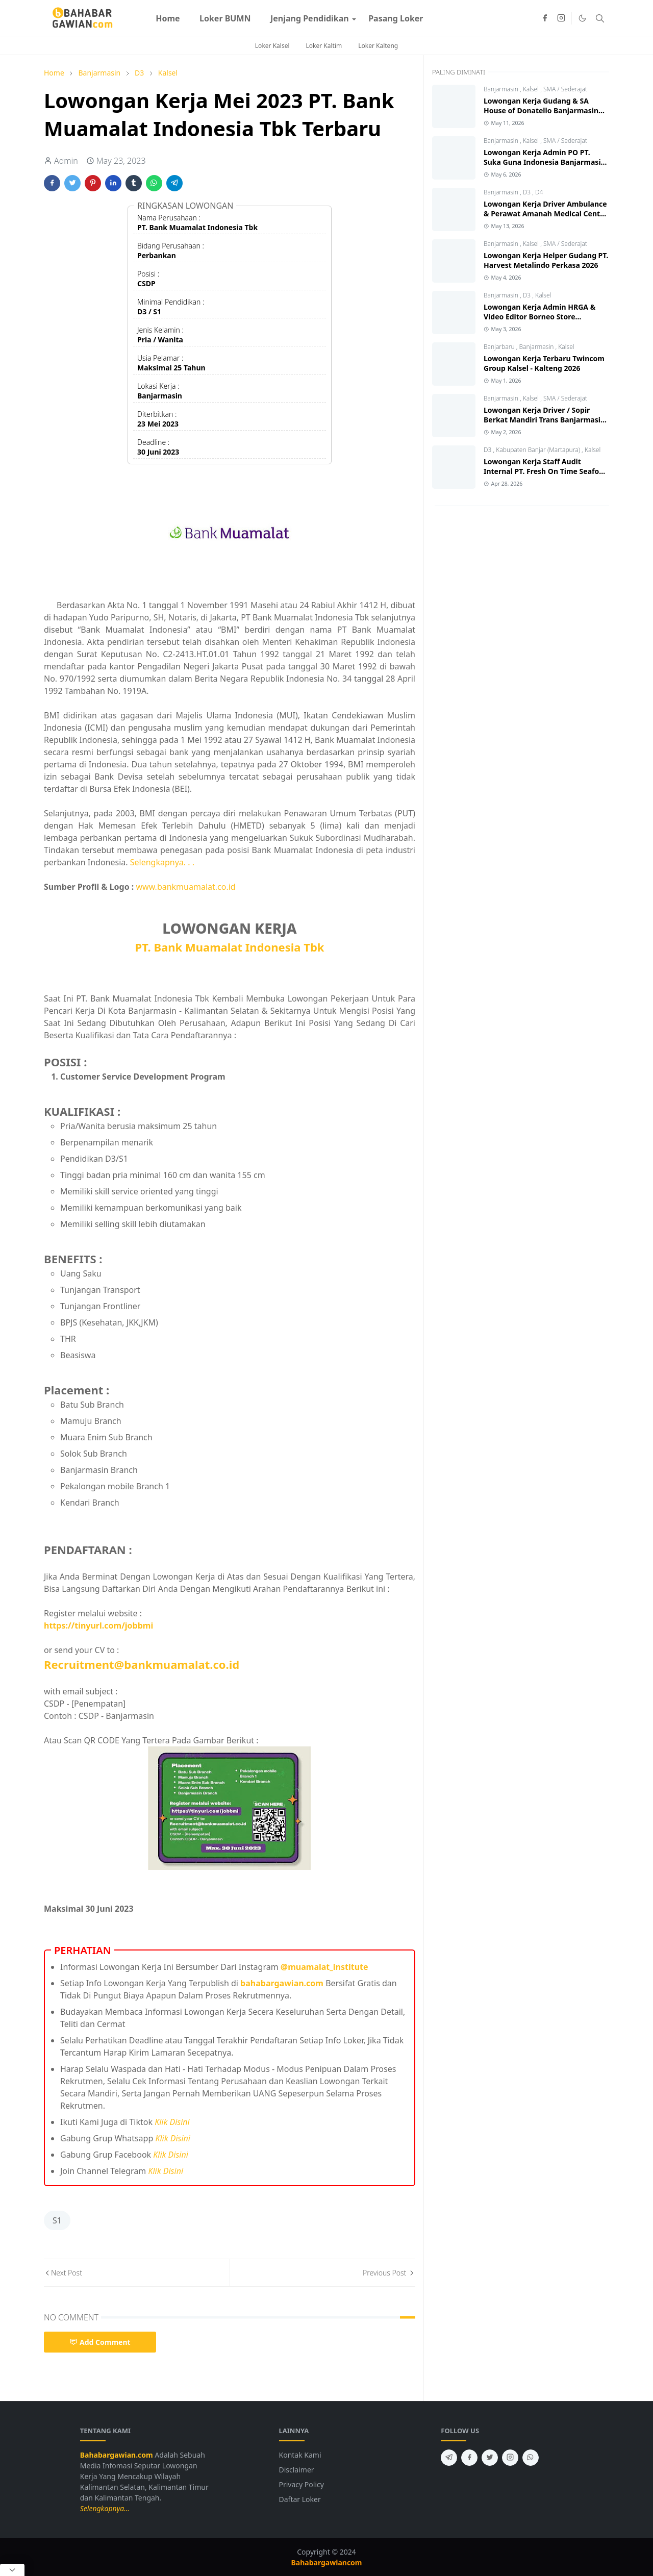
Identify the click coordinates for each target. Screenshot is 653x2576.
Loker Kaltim (324, 45)
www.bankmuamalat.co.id (186, 886)
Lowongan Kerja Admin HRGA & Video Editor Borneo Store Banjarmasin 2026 (539, 316)
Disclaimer (296, 2469)
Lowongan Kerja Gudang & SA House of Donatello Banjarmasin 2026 (541, 110)
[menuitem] (168, 18)
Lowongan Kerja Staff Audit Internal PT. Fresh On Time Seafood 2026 (546, 471)
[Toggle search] (600, 18)
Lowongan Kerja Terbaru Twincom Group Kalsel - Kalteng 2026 (544, 363)
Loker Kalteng (378, 45)
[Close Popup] (12, 2570)
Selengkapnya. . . (162, 862)
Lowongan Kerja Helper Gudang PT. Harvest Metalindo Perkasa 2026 (546, 260)
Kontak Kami (300, 2455)
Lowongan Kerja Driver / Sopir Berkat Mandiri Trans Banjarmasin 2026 (544, 419)
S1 (57, 2220)
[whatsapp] (530, 2457)
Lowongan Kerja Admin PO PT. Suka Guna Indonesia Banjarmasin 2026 (545, 162)
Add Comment (100, 2342)
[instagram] (561, 18)
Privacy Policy (301, 2484)
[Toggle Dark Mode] (582, 18)
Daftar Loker (300, 2499)
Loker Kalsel (272, 45)
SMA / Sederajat (565, 89)
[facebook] (545, 18)
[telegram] (449, 2457)
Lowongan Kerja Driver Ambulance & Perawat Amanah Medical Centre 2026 (545, 213)
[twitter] (490, 2457)
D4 (539, 192)
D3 (528, 192)
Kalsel (531, 89)
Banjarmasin (502, 89)
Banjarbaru (500, 346)
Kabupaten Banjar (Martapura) (539, 449)
